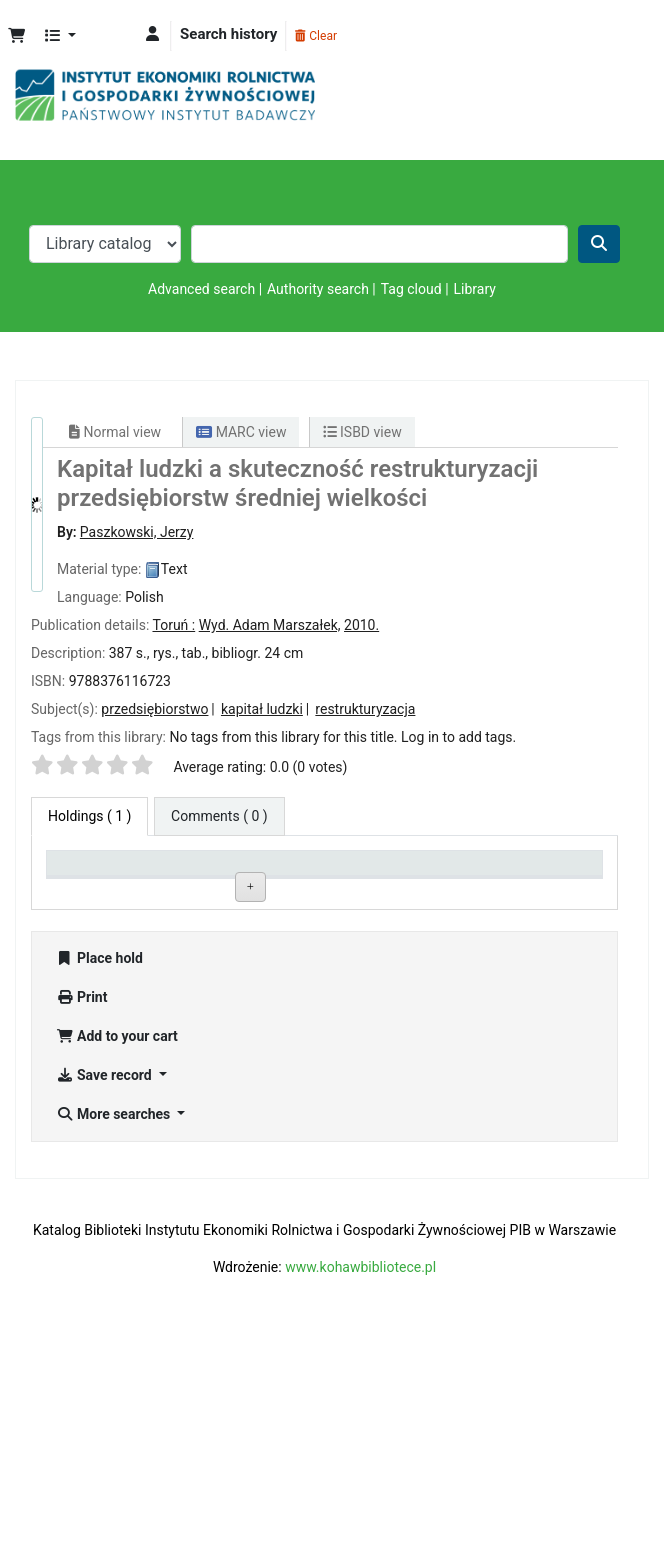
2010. (361, 625)
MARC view (241, 432)
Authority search (318, 289)
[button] (16, 36)
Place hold (99, 1169)
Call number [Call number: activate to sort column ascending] (315, 888)
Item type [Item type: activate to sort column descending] (85, 888)
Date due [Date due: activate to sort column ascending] (529, 888)
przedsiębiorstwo (154, 709)
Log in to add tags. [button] (458, 737)
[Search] (599, 244)
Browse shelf (322, 949)
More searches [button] (115, 1325)
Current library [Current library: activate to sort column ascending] (191, 880)
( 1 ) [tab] (89, 816)
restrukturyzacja (365, 709)
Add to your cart (117, 1247)
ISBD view (362, 432)
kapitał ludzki (262, 709)
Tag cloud (411, 289)
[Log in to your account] (152, 34)
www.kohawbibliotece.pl (360, 1478)
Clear (316, 36)
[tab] (219, 816)
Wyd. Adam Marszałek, (270, 625)
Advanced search (201, 289)
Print (81, 1208)
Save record (105, 1286)
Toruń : (173, 625)
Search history (228, 34)
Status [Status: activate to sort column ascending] (411, 888)
